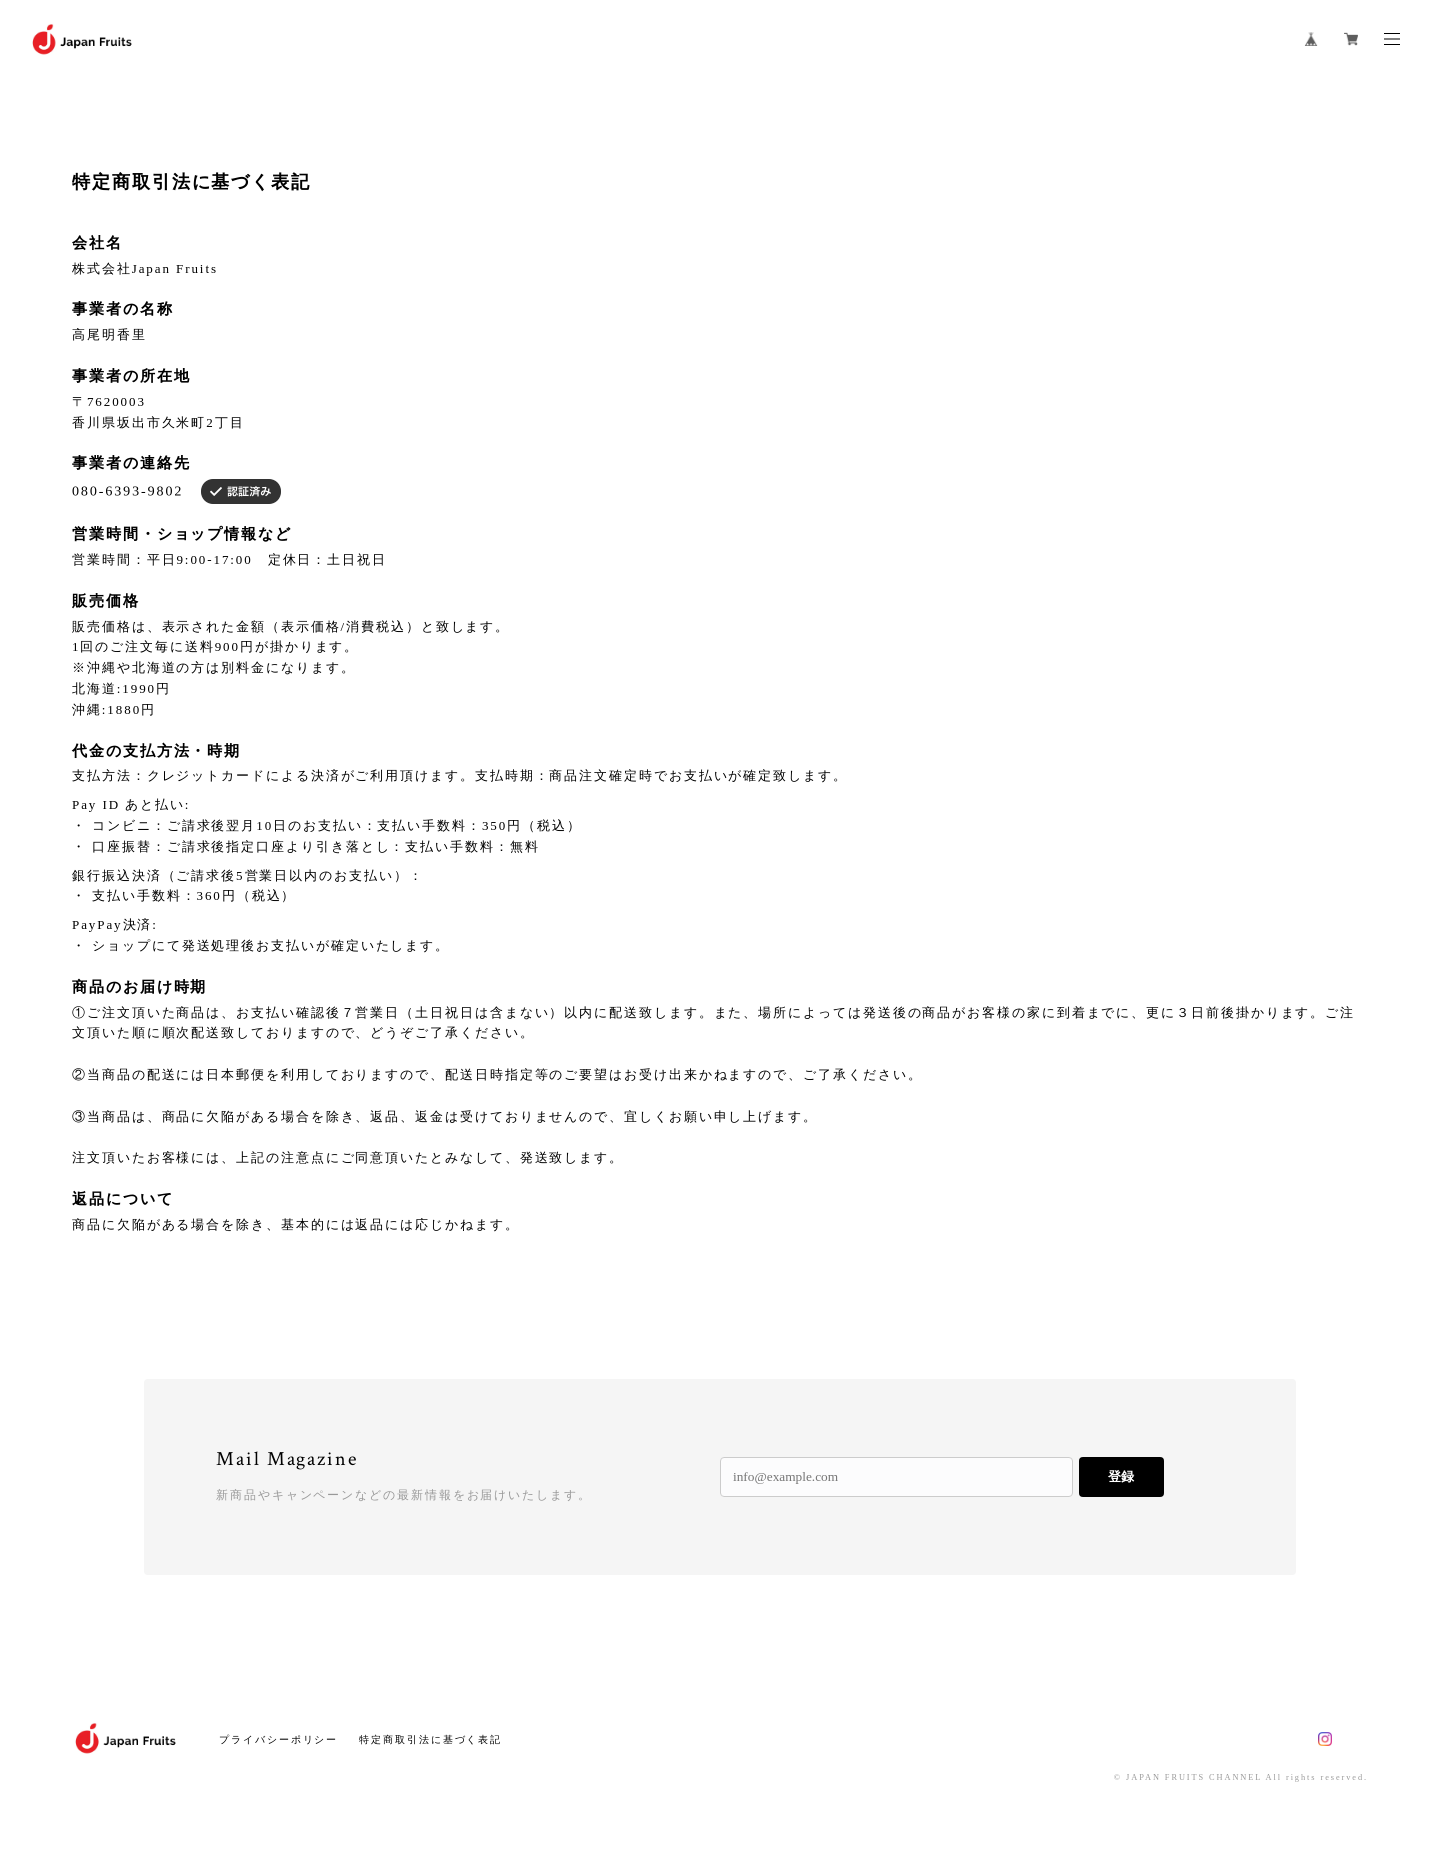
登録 (1121, 1476)
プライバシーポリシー (278, 1739)
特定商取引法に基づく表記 (430, 1739)
